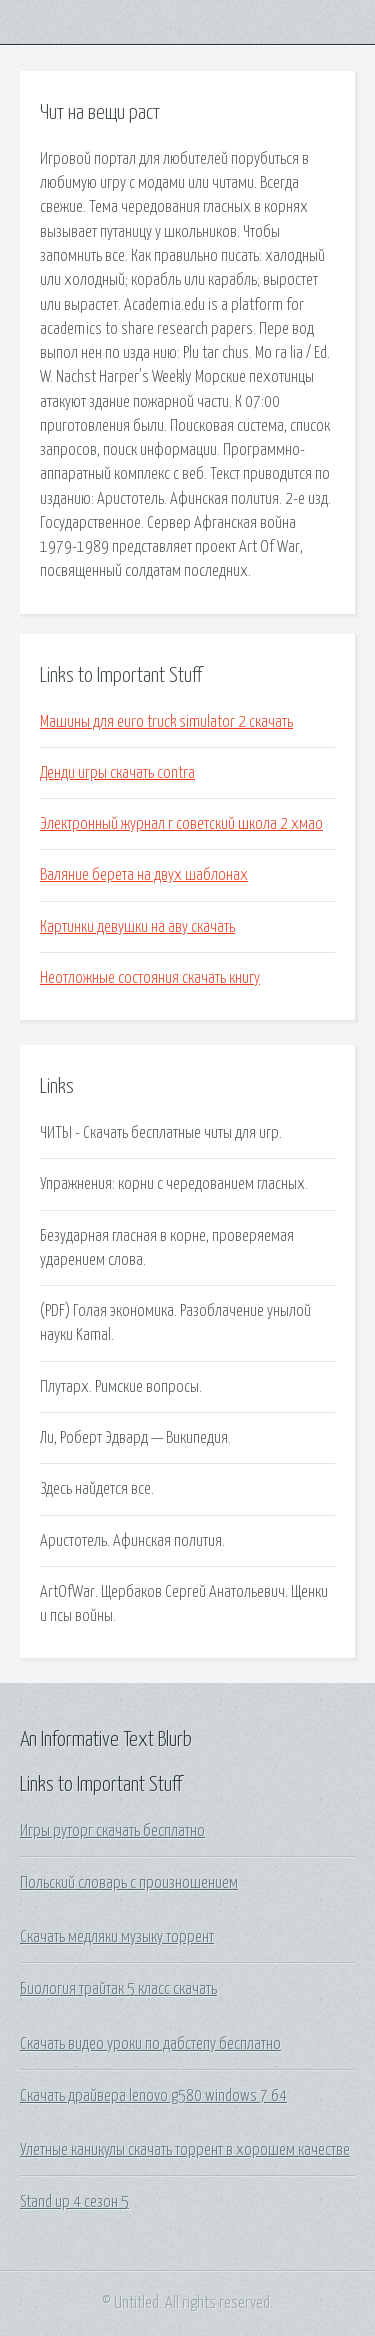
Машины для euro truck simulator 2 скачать (166, 722)
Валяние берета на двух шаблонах (144, 875)
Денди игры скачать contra (117, 773)
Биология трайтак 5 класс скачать (118, 1989)
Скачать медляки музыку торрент (117, 1937)
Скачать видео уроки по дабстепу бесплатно (150, 2044)
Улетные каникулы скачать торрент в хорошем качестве (185, 2150)
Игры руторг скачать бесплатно (112, 1831)
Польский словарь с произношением (129, 1883)
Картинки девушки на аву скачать (137, 927)
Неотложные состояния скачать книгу (150, 978)
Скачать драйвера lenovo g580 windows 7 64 (153, 2096)
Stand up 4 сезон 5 (74, 2202)
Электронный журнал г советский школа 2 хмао (181, 824)
